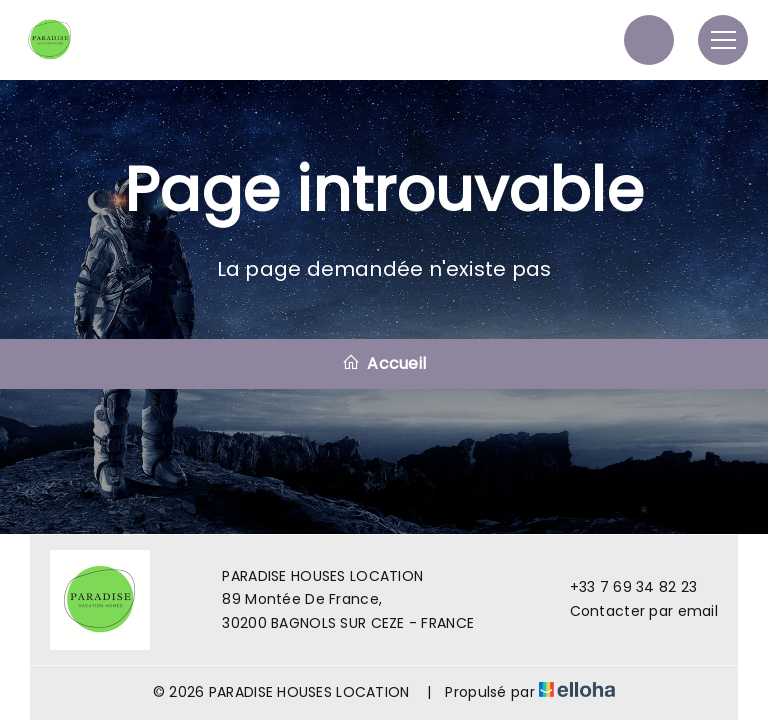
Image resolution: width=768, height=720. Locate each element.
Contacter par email (632, 611)
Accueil (384, 363)
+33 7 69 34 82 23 (622, 587)
